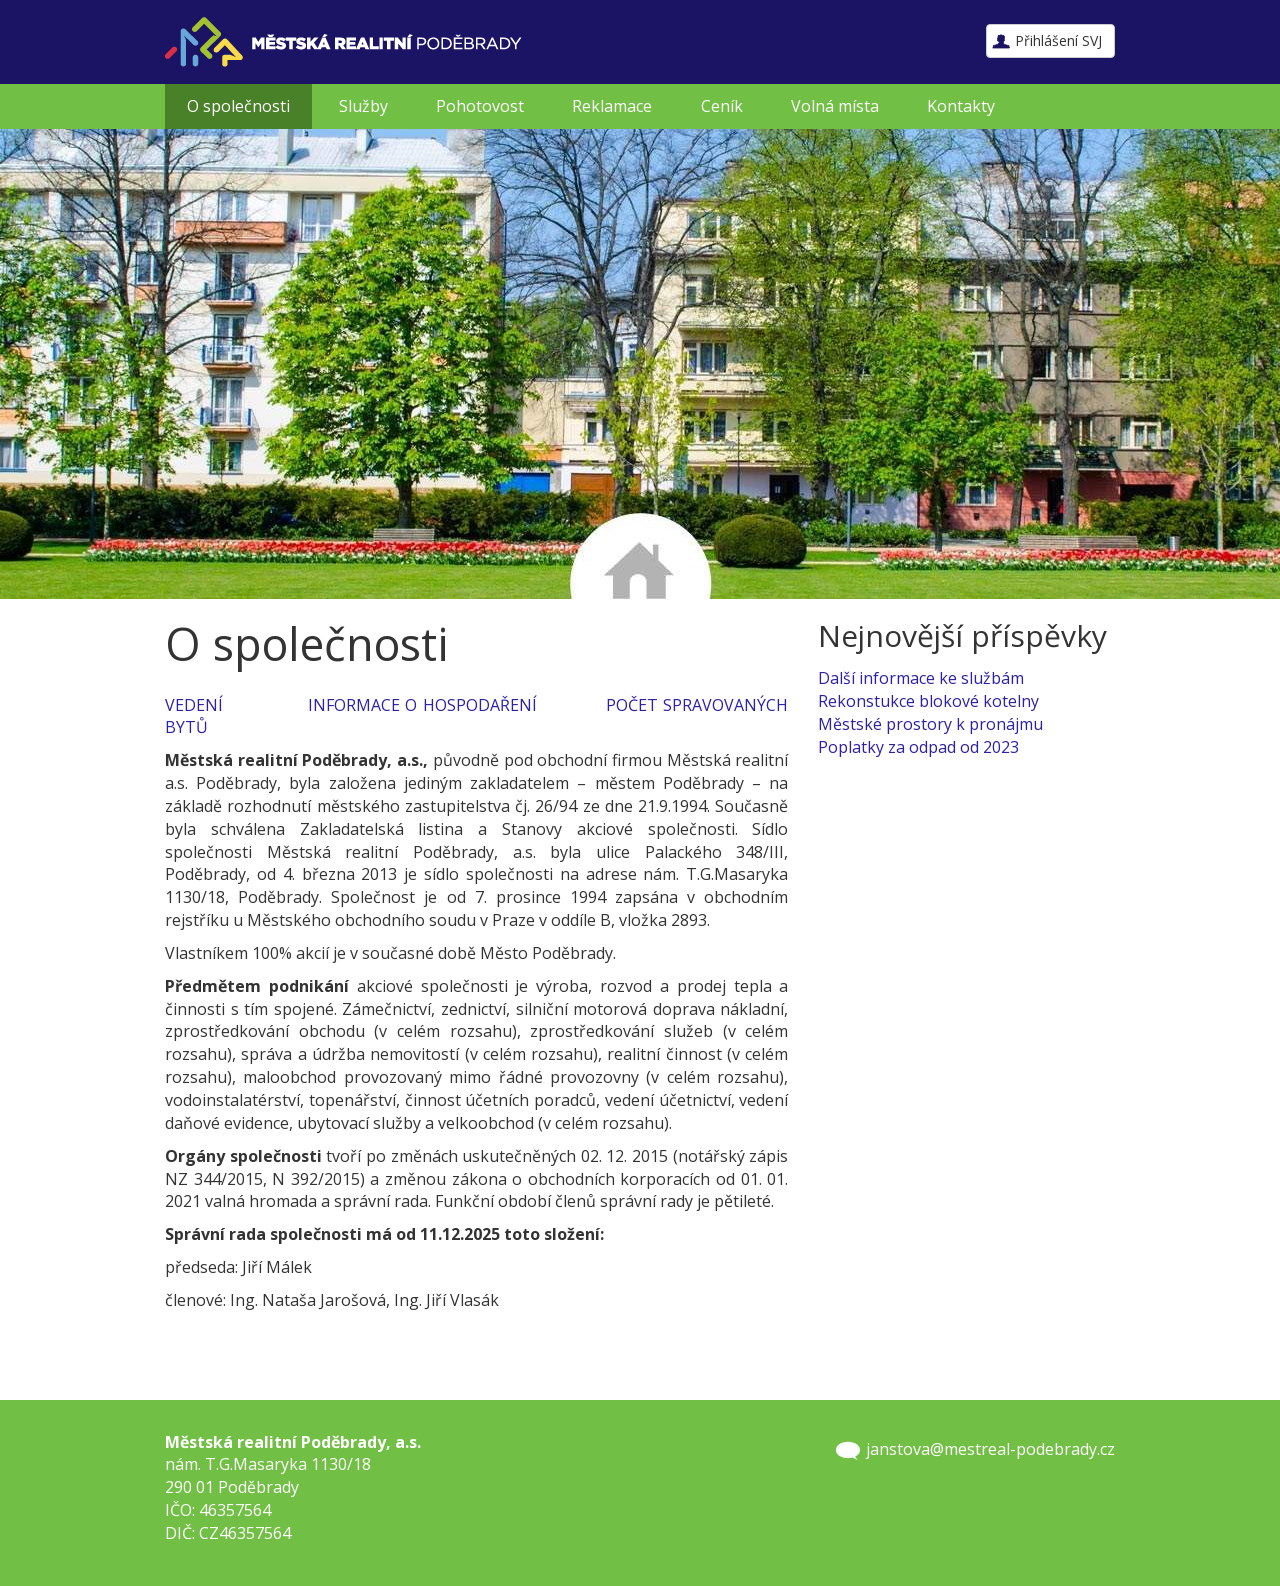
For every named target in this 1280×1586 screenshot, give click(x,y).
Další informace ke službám (921, 678)
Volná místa (835, 106)
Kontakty (961, 106)
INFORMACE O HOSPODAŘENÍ (422, 705)
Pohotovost (480, 106)
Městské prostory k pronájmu (930, 724)
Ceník (722, 106)
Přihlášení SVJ (1058, 40)
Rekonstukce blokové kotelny (928, 701)
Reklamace (612, 106)
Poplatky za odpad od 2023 (918, 747)
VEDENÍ (194, 705)
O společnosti (238, 106)
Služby (363, 106)
